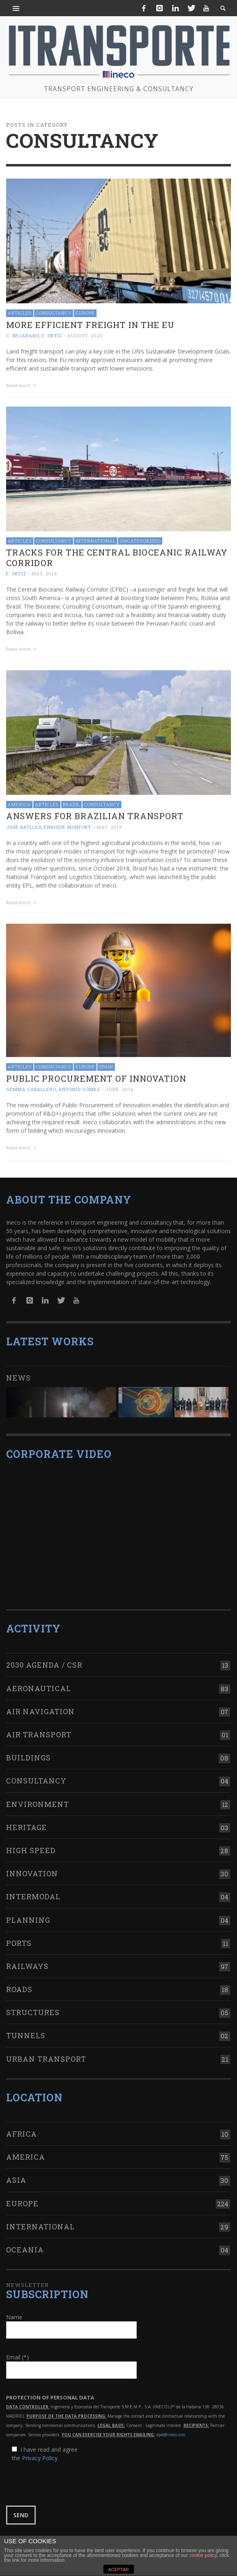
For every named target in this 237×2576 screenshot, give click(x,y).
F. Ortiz (52, 335)
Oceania (25, 2245)
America (19, 803)
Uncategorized (140, 540)
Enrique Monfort (67, 825)
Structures (33, 2007)
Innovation (32, 1868)
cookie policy (203, 2555)
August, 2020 (85, 335)
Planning (28, 1915)
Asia (16, 2175)
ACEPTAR (118, 2569)
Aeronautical (38, 1683)
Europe (85, 313)
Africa (21, 2129)
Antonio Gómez (79, 1087)
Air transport (38, 1729)
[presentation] (67, 2479)
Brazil (71, 803)
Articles (20, 313)
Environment (37, 1799)
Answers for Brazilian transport (94, 814)
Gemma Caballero (31, 1087)
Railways (27, 1961)
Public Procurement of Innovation (96, 1076)
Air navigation (40, 1706)
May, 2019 (44, 573)
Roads (19, 1984)
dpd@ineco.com (170, 2430)
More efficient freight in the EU (90, 324)
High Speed (31, 1845)
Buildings (28, 1753)
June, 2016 (120, 1087)
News (18, 1373)
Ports (19, 1938)
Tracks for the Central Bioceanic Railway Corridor (117, 556)
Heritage (26, 1822)
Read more (22, 385)
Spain (106, 1064)
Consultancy (53, 313)
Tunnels (25, 2030)
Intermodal (33, 1891)
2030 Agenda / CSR (44, 1660)
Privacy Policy (40, 2453)
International (95, 540)
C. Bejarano (22, 335)
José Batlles (23, 825)
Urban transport (46, 2053)
